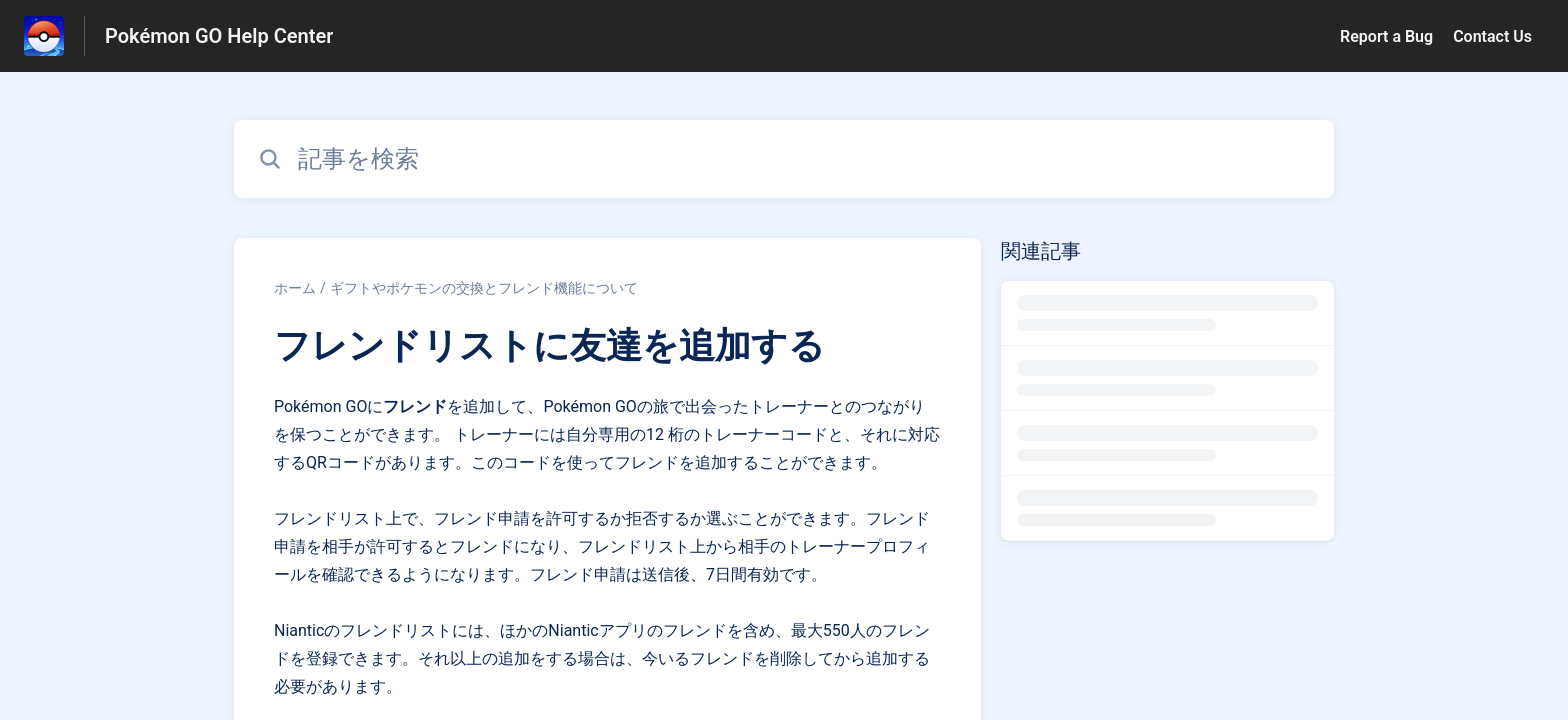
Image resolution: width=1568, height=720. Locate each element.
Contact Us (1492, 36)
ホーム (295, 288)
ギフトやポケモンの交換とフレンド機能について (484, 288)
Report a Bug (1386, 36)
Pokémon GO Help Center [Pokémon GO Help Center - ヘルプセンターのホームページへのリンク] (219, 36)
